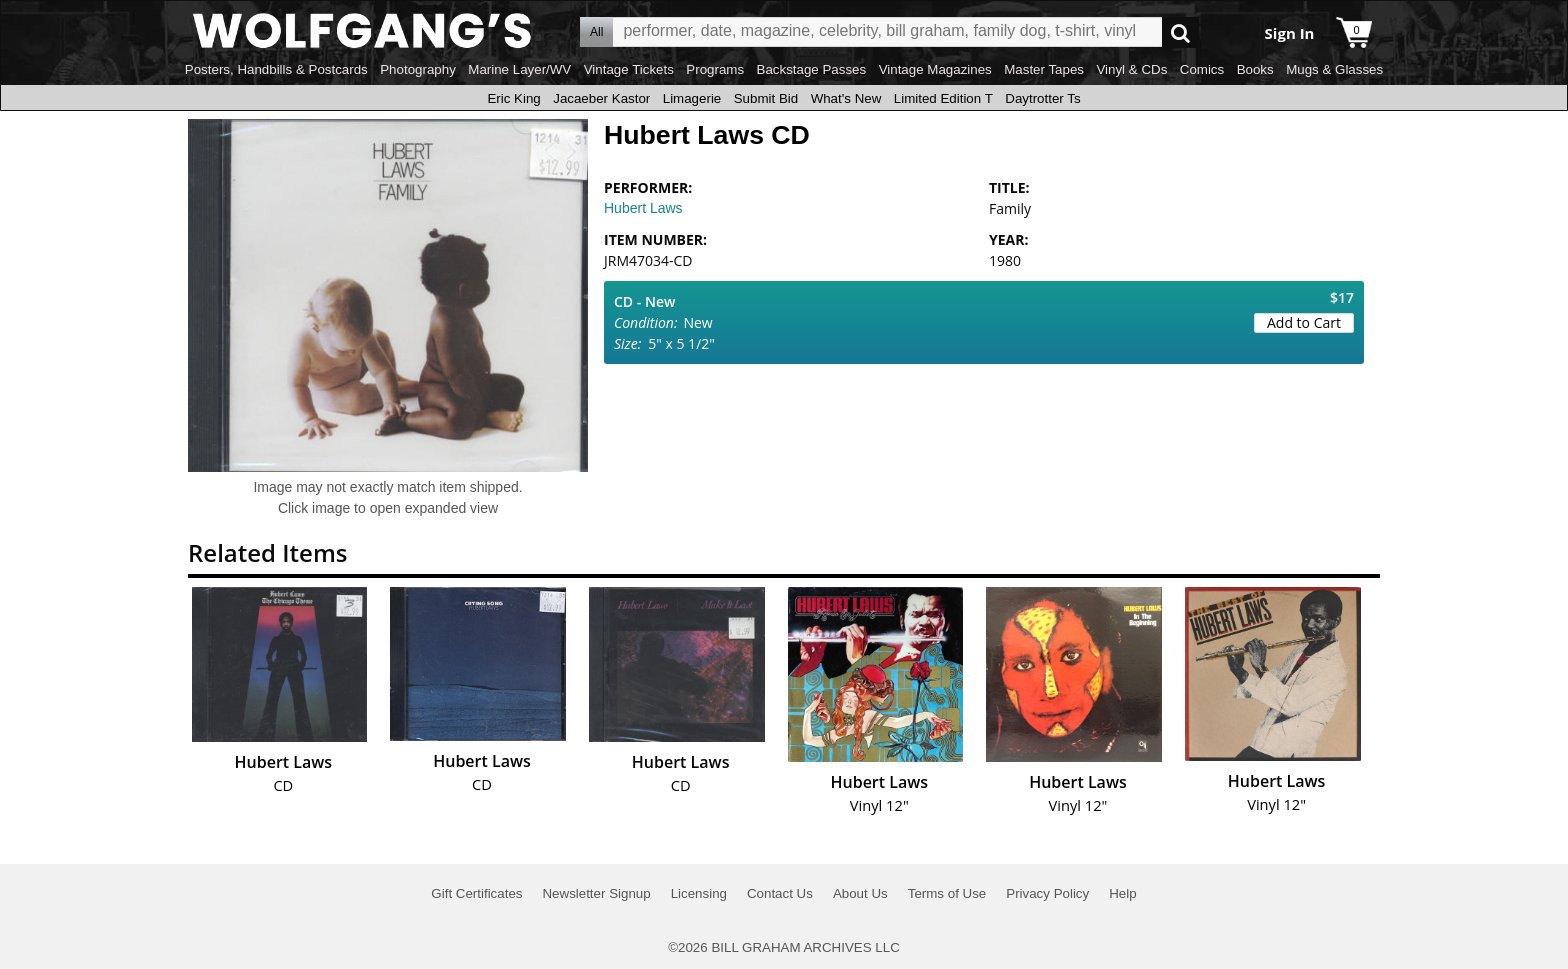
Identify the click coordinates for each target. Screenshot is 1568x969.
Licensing (699, 893)
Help (1122, 893)
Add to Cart (1304, 322)
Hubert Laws (643, 208)
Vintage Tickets (629, 69)
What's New (846, 98)
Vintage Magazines (935, 69)
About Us (860, 893)
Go (1180, 32)
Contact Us (780, 893)
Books (1255, 69)
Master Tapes (1044, 69)
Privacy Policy (1047, 893)
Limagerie (692, 98)
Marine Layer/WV (519, 69)
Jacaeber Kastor (601, 98)
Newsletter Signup (596, 893)
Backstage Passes (812, 69)
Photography (418, 69)
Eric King (513, 98)
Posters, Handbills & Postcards (276, 69)
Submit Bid (766, 98)
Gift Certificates (476, 893)
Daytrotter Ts (1042, 98)
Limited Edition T (943, 98)
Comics (1202, 69)
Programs (715, 69)
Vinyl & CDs (1131, 69)
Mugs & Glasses (1334, 69)
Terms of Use (947, 893)
